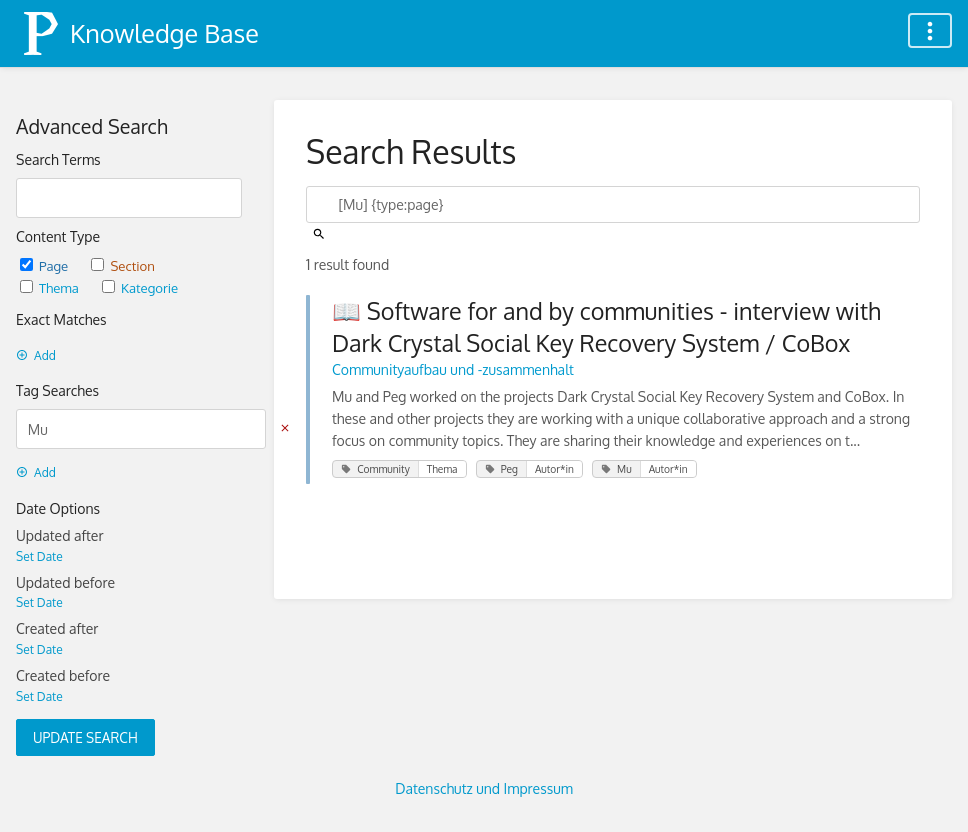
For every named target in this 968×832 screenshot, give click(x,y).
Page (45, 265)
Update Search (85, 737)
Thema (51, 287)
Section (122, 265)
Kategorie (140, 287)
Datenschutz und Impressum (484, 788)
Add (36, 355)
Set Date (39, 556)
